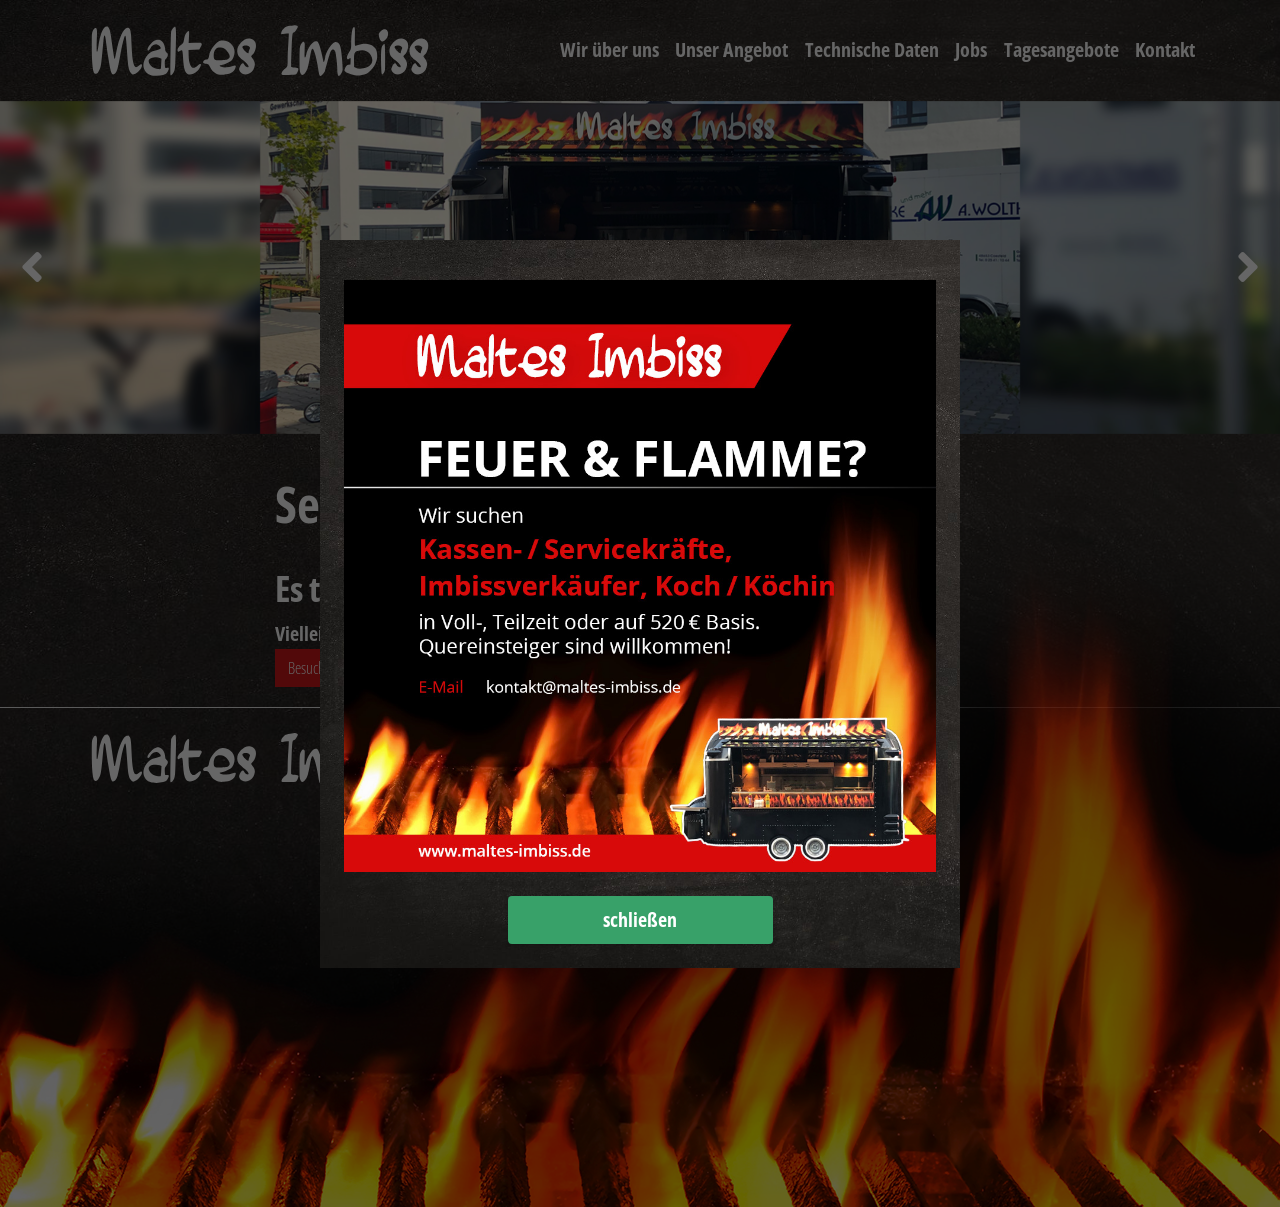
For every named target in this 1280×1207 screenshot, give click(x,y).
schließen (640, 919)
